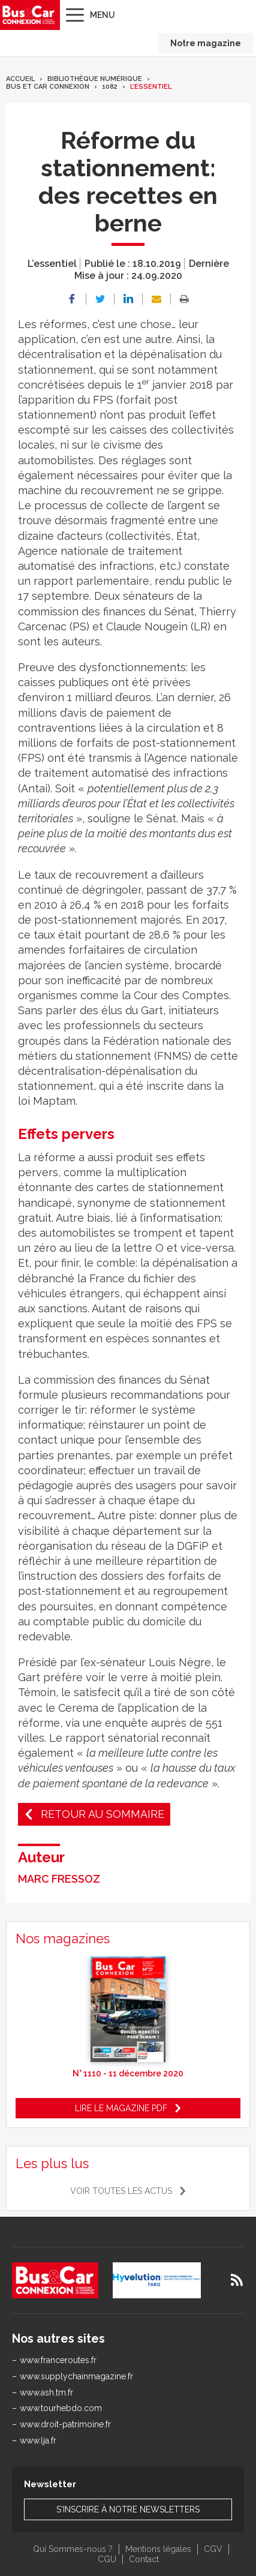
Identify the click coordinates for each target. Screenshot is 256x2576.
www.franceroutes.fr (58, 2360)
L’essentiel (150, 87)
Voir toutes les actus (121, 2191)
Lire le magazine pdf (121, 2108)
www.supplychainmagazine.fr (76, 2376)
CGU (107, 2559)
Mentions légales (158, 2549)
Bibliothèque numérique (94, 79)
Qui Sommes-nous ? (73, 2549)
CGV (213, 2549)
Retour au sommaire (102, 1814)
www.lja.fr (38, 2440)
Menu (102, 15)
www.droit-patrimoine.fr (65, 2424)
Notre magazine (205, 43)
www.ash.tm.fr (46, 2392)
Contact (144, 2559)
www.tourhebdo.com (61, 2408)
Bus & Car (29, 15)
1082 (110, 87)
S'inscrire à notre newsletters (128, 2509)
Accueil (20, 79)
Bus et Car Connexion (47, 87)
